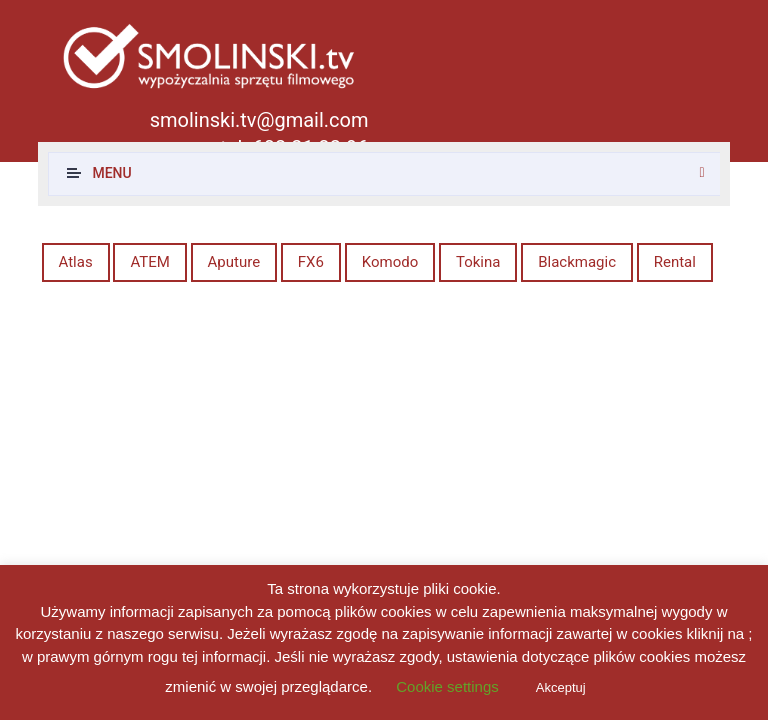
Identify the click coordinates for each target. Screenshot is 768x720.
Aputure (234, 262)
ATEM (149, 262)
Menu (111, 173)
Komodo (390, 262)
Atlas (76, 262)
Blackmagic (577, 262)
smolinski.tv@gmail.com (259, 120)
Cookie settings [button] (447, 686)
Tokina (478, 262)
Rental (675, 262)
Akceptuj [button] (561, 687)
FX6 (311, 262)
